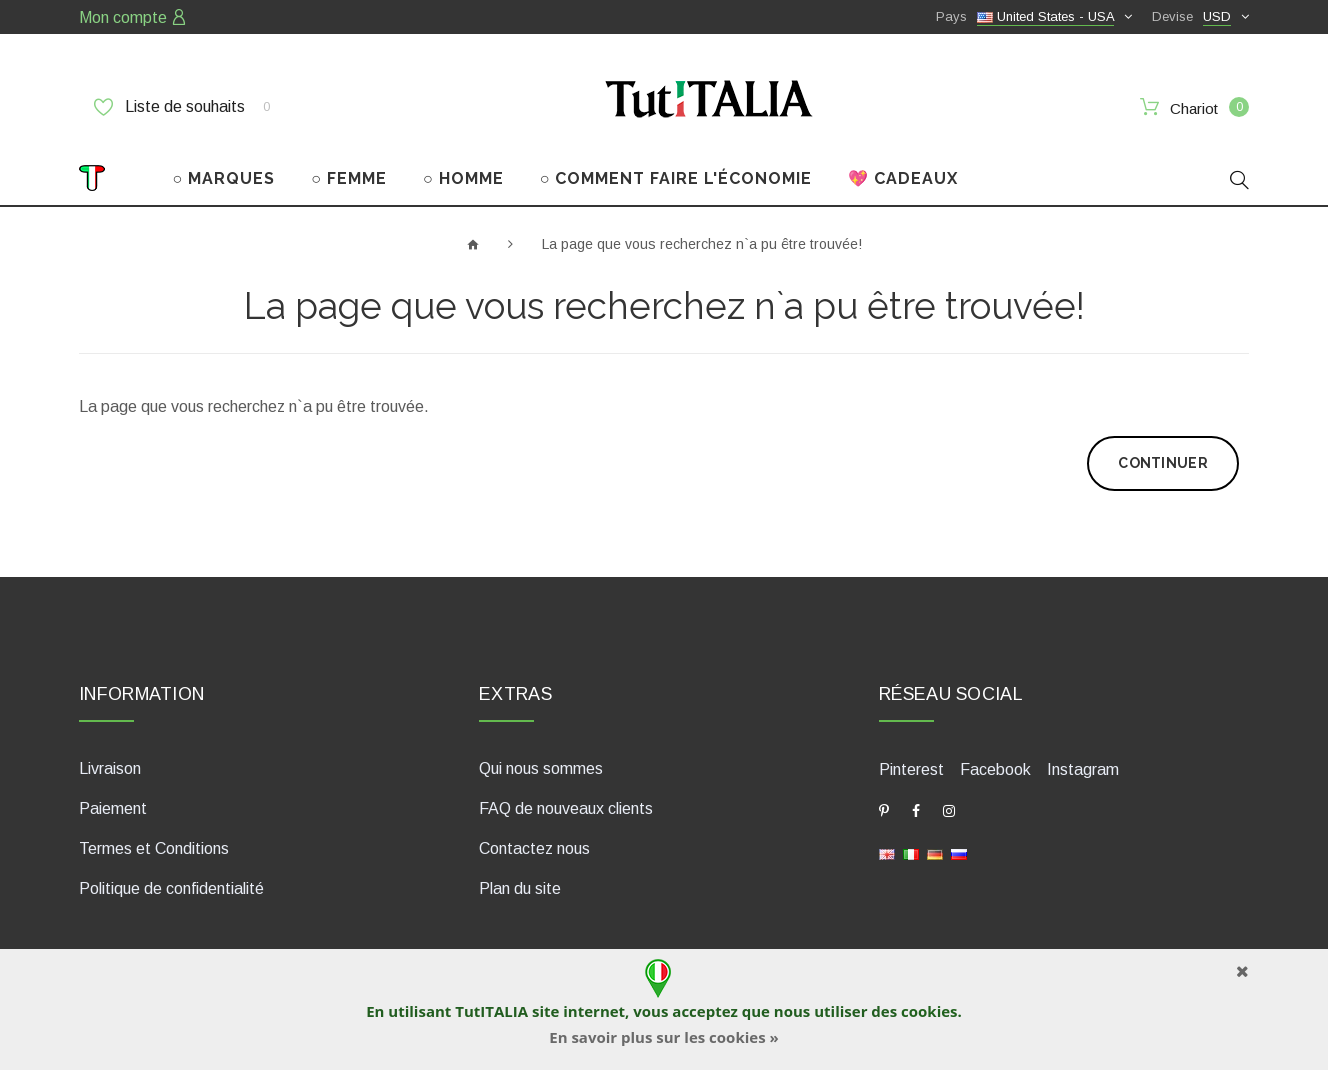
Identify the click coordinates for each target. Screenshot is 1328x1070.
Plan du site (520, 888)
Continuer (1163, 463)
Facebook (995, 769)
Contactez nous (534, 848)
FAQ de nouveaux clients (566, 808)
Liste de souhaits (182, 107)
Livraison (110, 768)
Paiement (113, 808)
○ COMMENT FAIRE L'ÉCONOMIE (676, 178)
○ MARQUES (224, 178)
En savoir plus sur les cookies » (663, 1037)
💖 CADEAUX (903, 178)
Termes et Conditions (154, 848)
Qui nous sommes (541, 768)
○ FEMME (349, 178)
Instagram (1083, 769)
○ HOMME (463, 178)
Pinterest (911, 769)
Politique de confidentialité (171, 888)
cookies (929, 1011)
